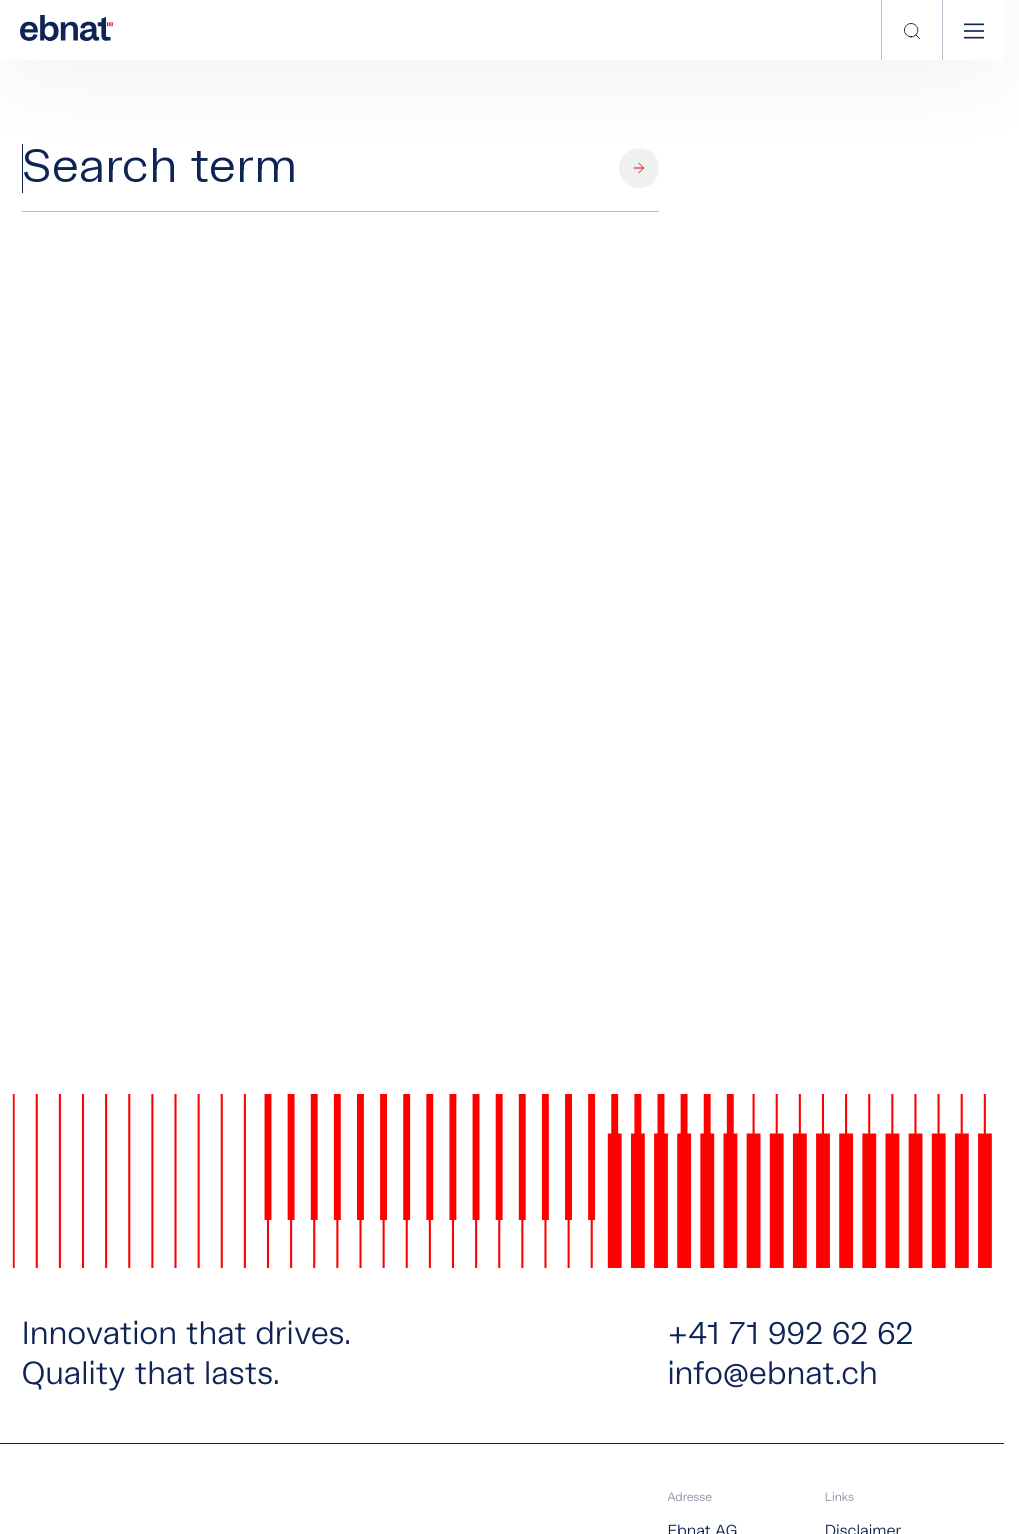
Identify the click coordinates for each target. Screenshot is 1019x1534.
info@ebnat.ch (772, 1376)
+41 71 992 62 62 (790, 1336)
